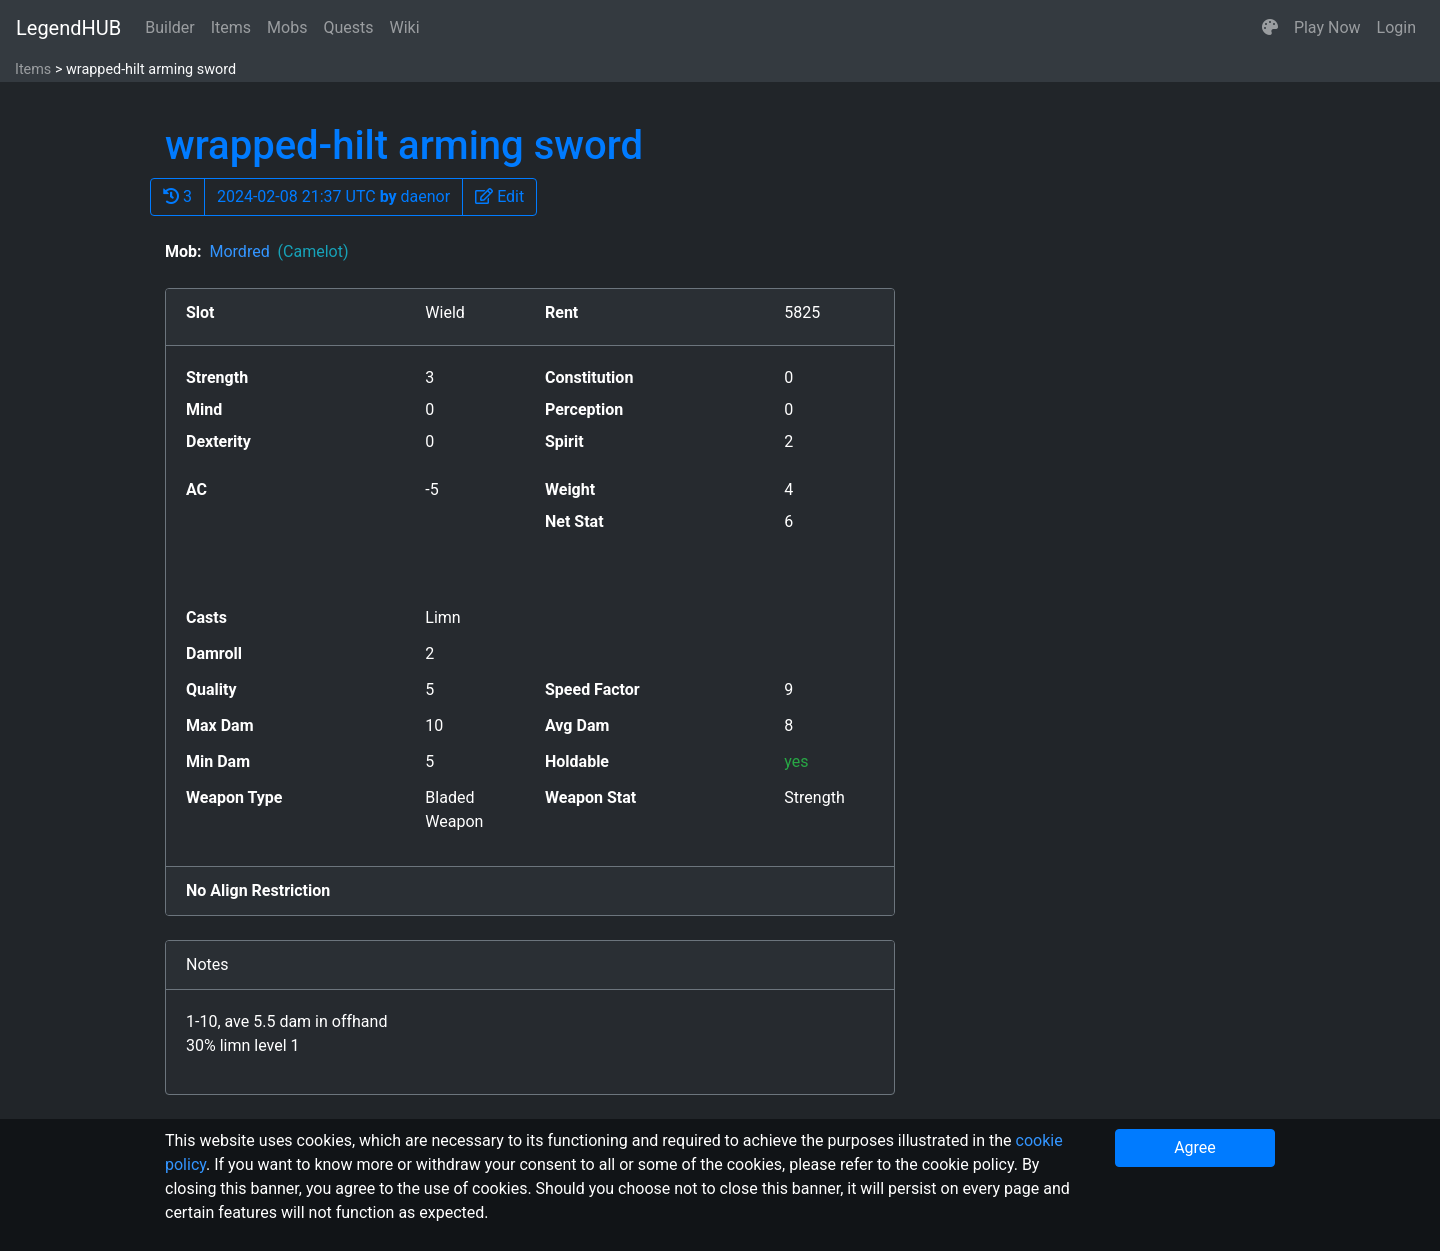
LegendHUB (68, 28)
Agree (1195, 1147)
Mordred (278, 251)
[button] (1270, 28)
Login (1396, 27)
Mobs (287, 27)
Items (231, 27)
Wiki (405, 27)
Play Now (1327, 27)
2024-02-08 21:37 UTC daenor (333, 196)
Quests (348, 27)
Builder (170, 27)
